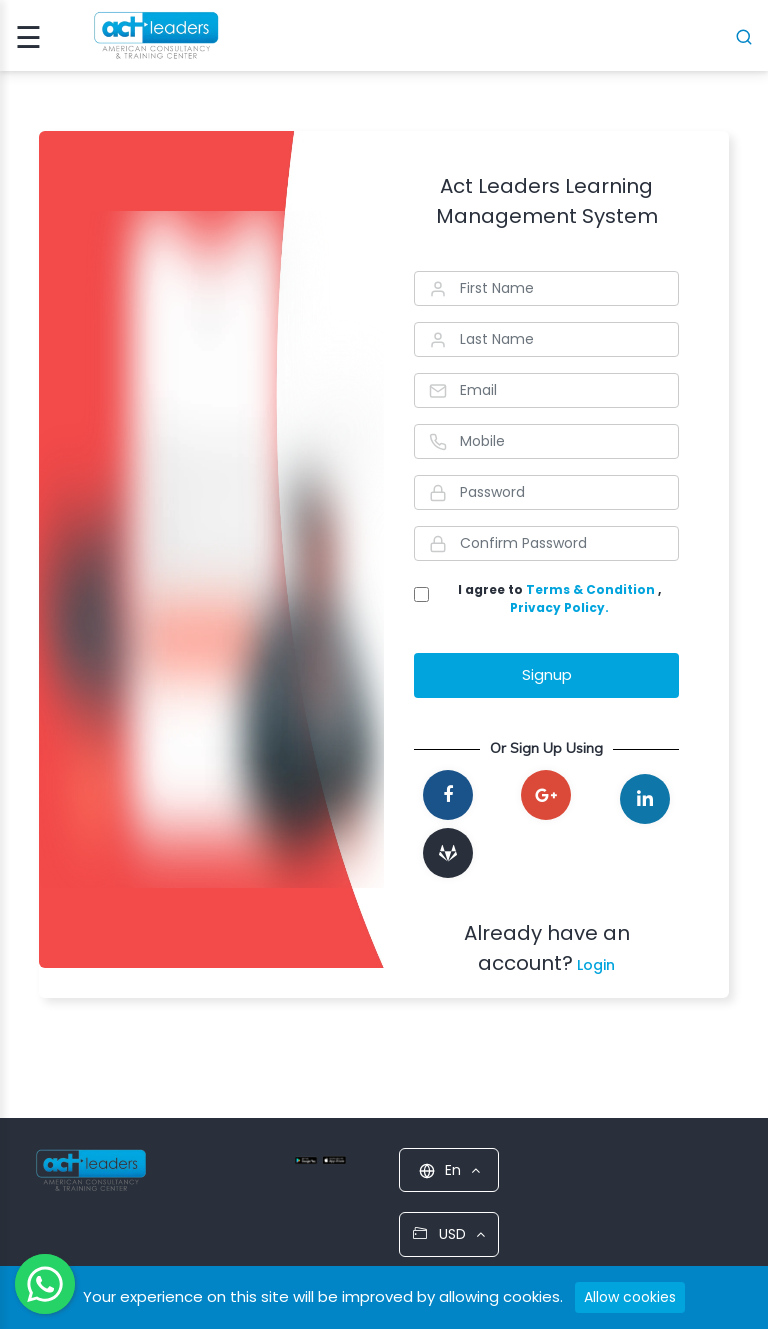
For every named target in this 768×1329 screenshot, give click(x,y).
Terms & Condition (592, 589)
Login (594, 965)
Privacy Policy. (559, 607)
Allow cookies (630, 1297)
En (449, 1170)
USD (449, 1234)
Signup (547, 674)
